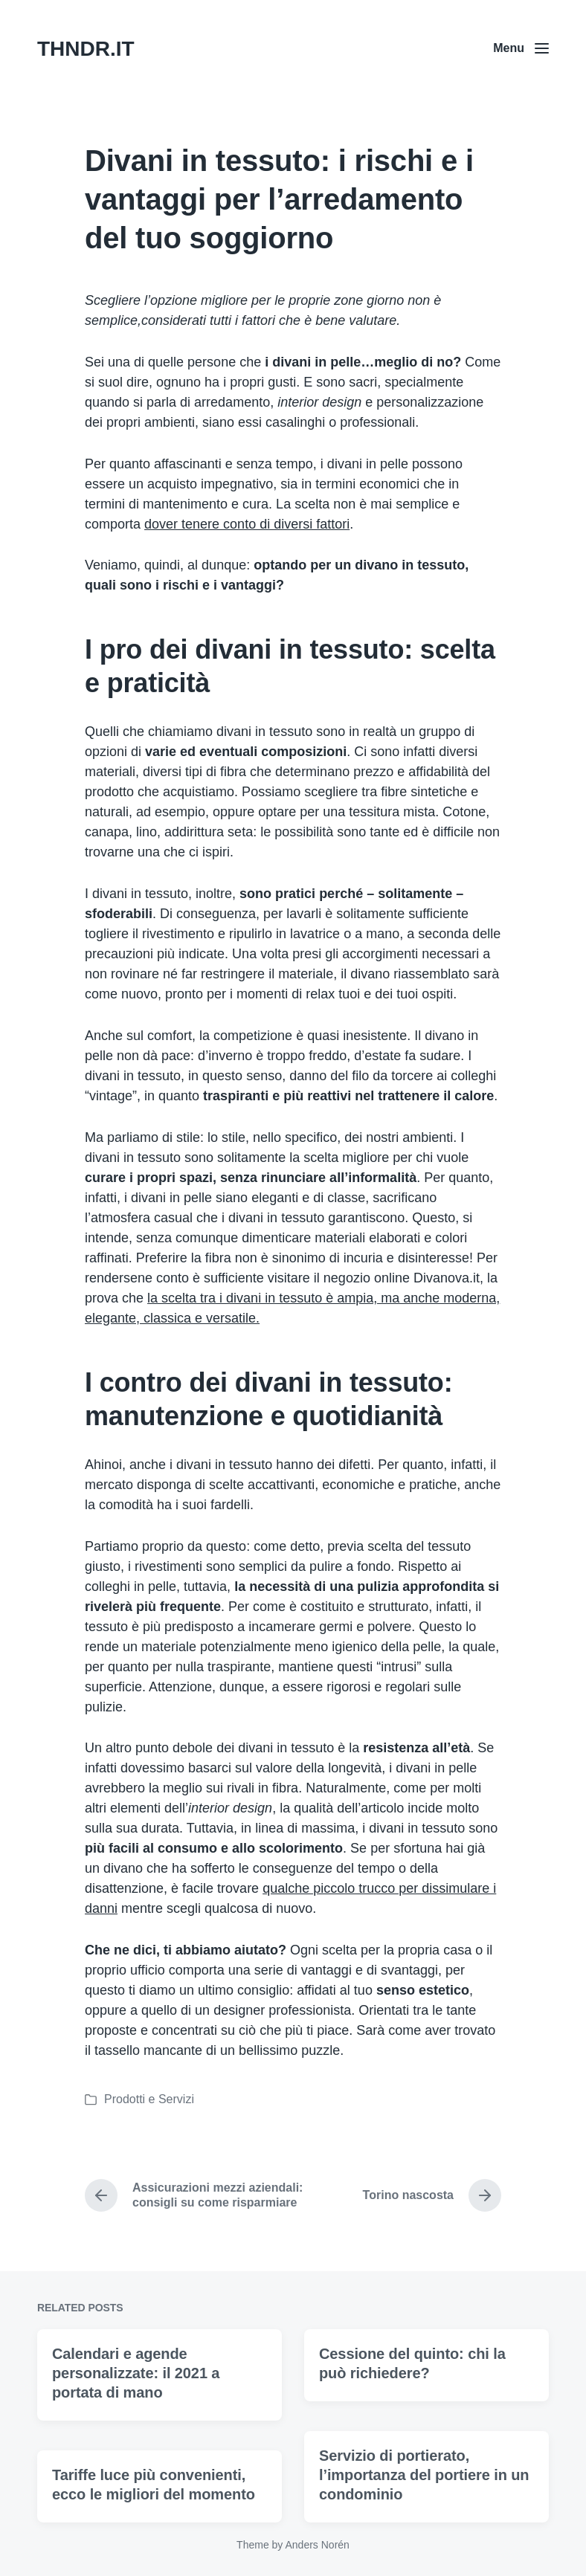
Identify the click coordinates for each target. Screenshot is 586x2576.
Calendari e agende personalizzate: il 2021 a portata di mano (135, 2445)
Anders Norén (317, 2545)
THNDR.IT (86, 48)
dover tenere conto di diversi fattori (247, 524)
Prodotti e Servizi (149, 2099)
